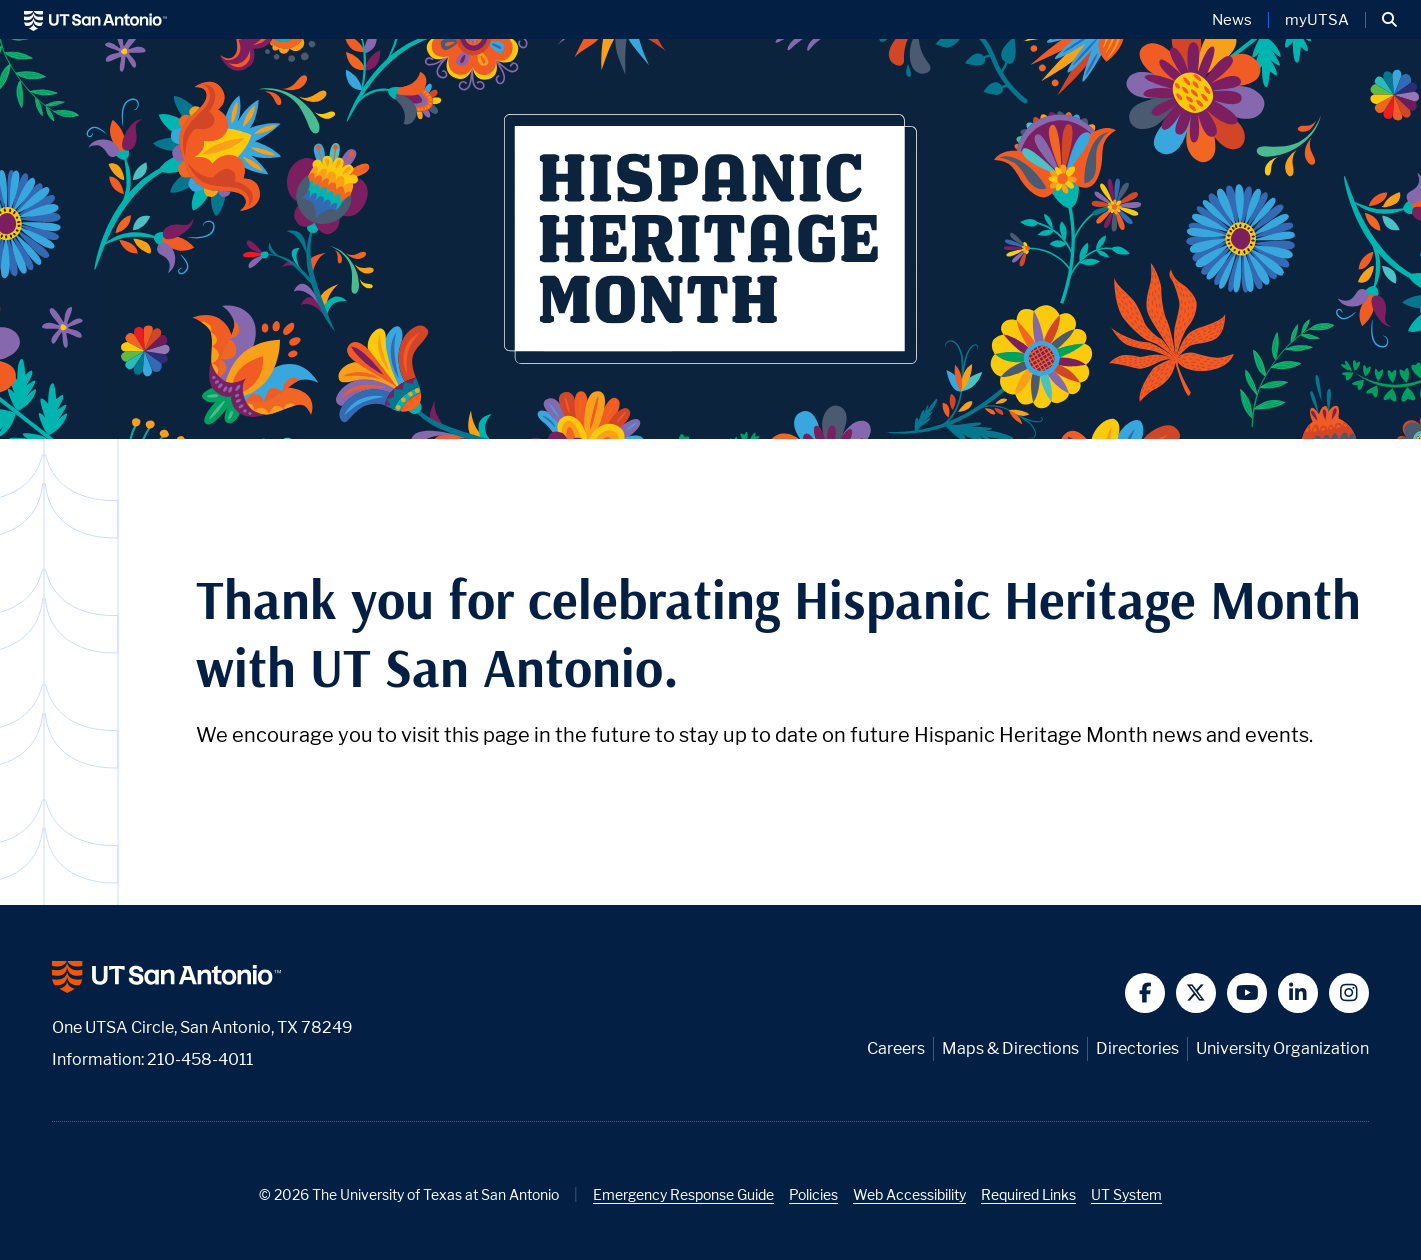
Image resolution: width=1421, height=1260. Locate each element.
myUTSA (1317, 20)
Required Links (1028, 1194)
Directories (1137, 1048)
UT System (1126, 1194)
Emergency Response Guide (683, 1194)
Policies (813, 1194)
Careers (896, 1048)
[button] (1389, 20)
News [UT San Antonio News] (1232, 20)
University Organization (1282, 1048)
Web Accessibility (909, 1194)
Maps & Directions (1010, 1048)
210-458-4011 (200, 1059)
